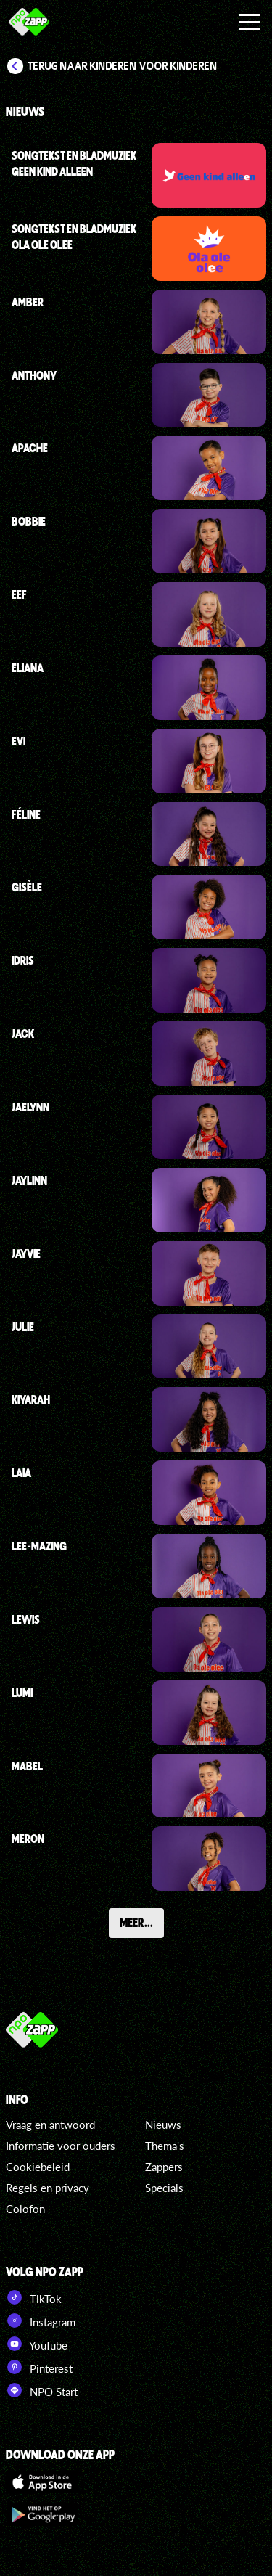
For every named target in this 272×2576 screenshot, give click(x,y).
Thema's (164, 2145)
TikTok (34, 2297)
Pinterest (39, 2367)
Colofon (25, 2208)
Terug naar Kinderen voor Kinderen (123, 66)
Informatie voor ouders (60, 2145)
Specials (164, 2187)
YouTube (36, 2343)
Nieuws (163, 2124)
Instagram (40, 2320)
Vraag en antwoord (50, 2124)
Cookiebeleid (38, 2166)
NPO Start (42, 2390)
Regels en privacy (47, 2187)
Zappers (164, 2166)
